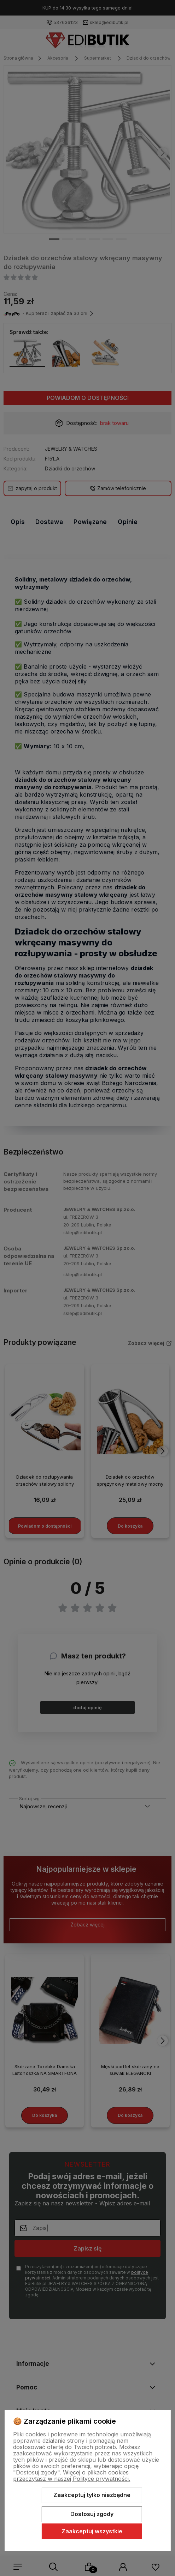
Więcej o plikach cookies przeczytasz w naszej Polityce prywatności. (71, 2475)
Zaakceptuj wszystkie (92, 2531)
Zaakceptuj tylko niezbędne (91, 2494)
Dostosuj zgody (91, 2513)
